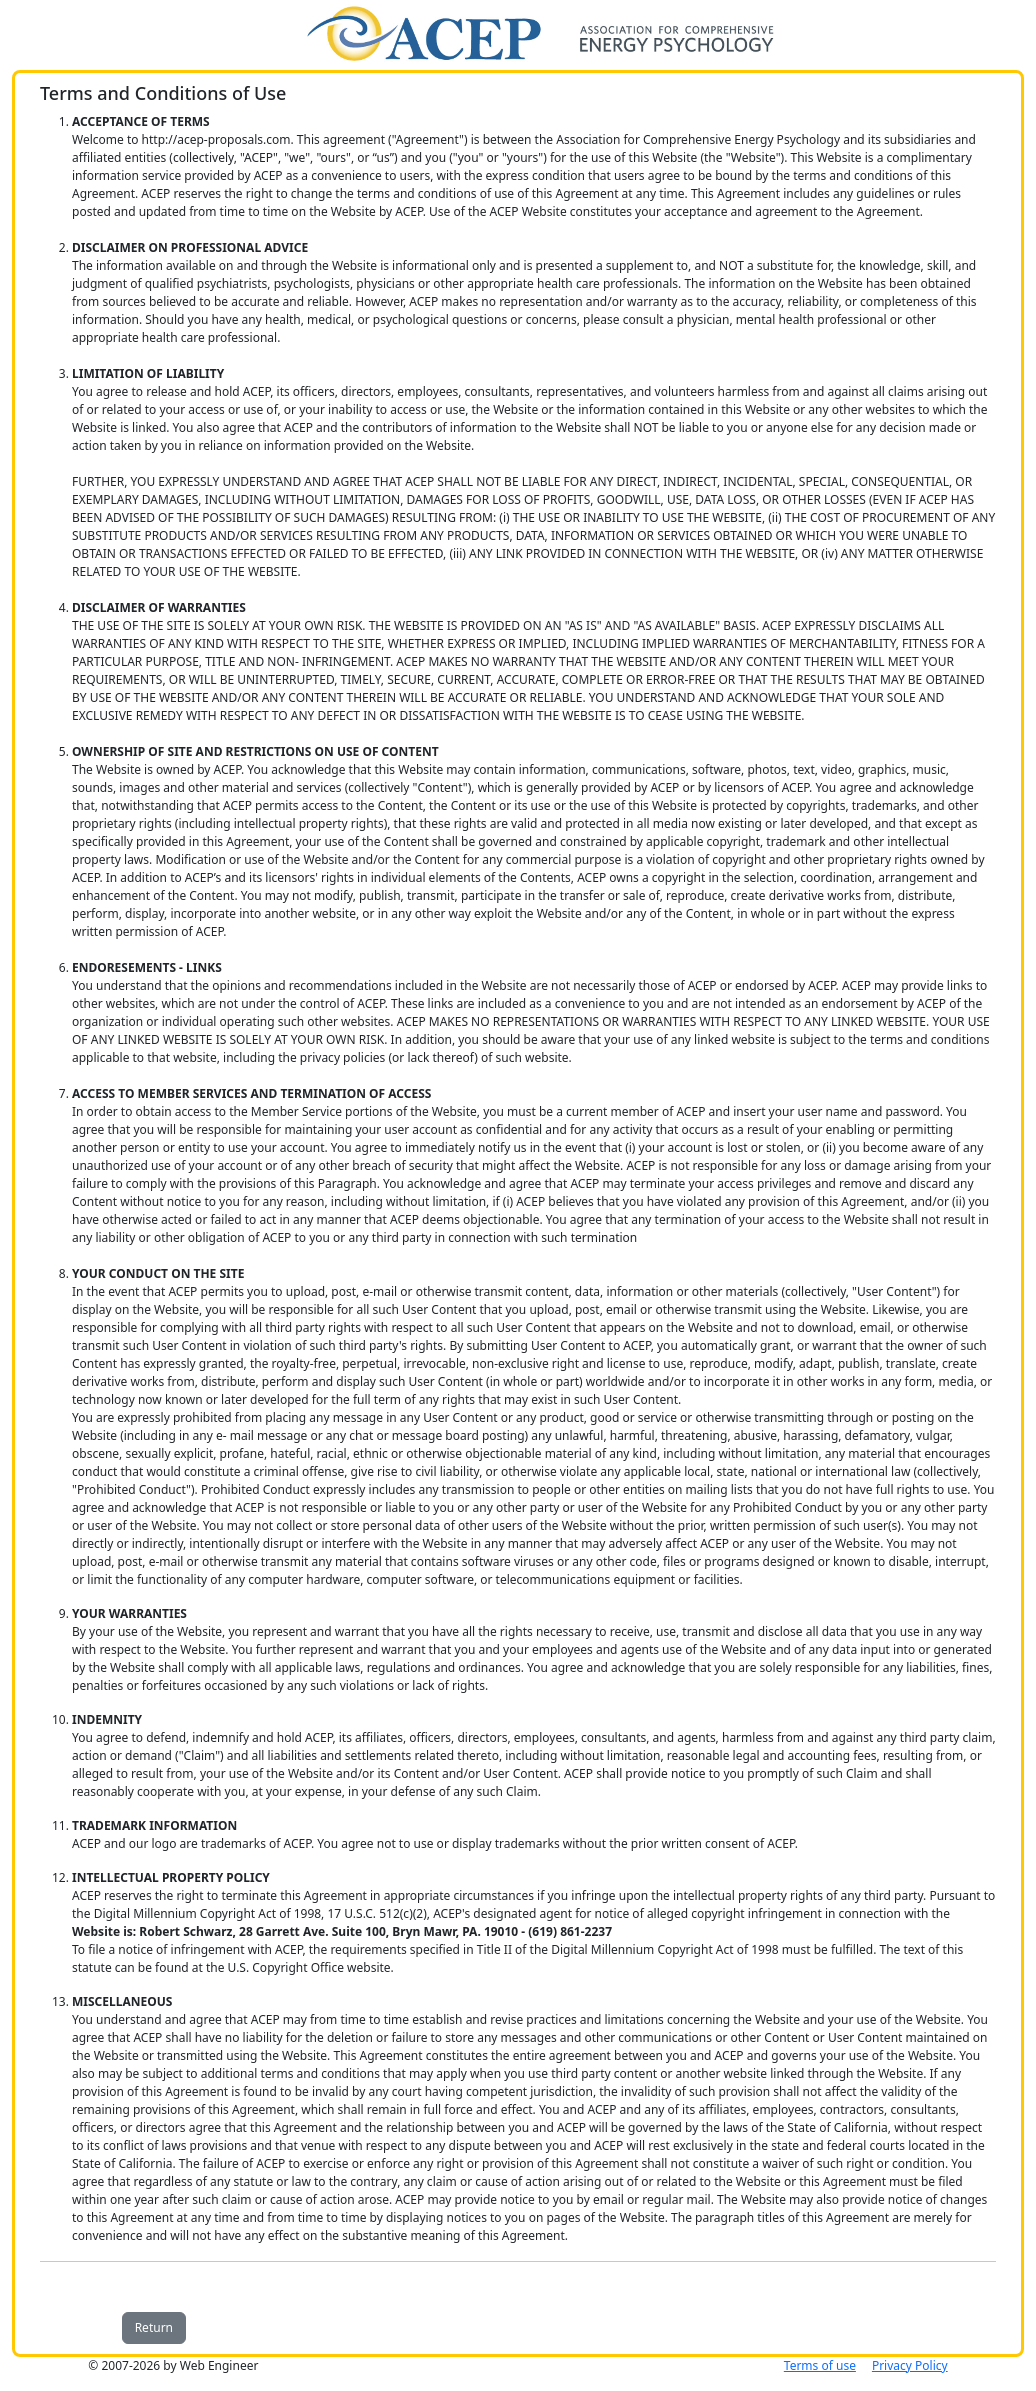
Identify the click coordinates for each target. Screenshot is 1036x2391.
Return (154, 2327)
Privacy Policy (910, 2365)
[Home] (518, 31)
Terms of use (820, 2365)
